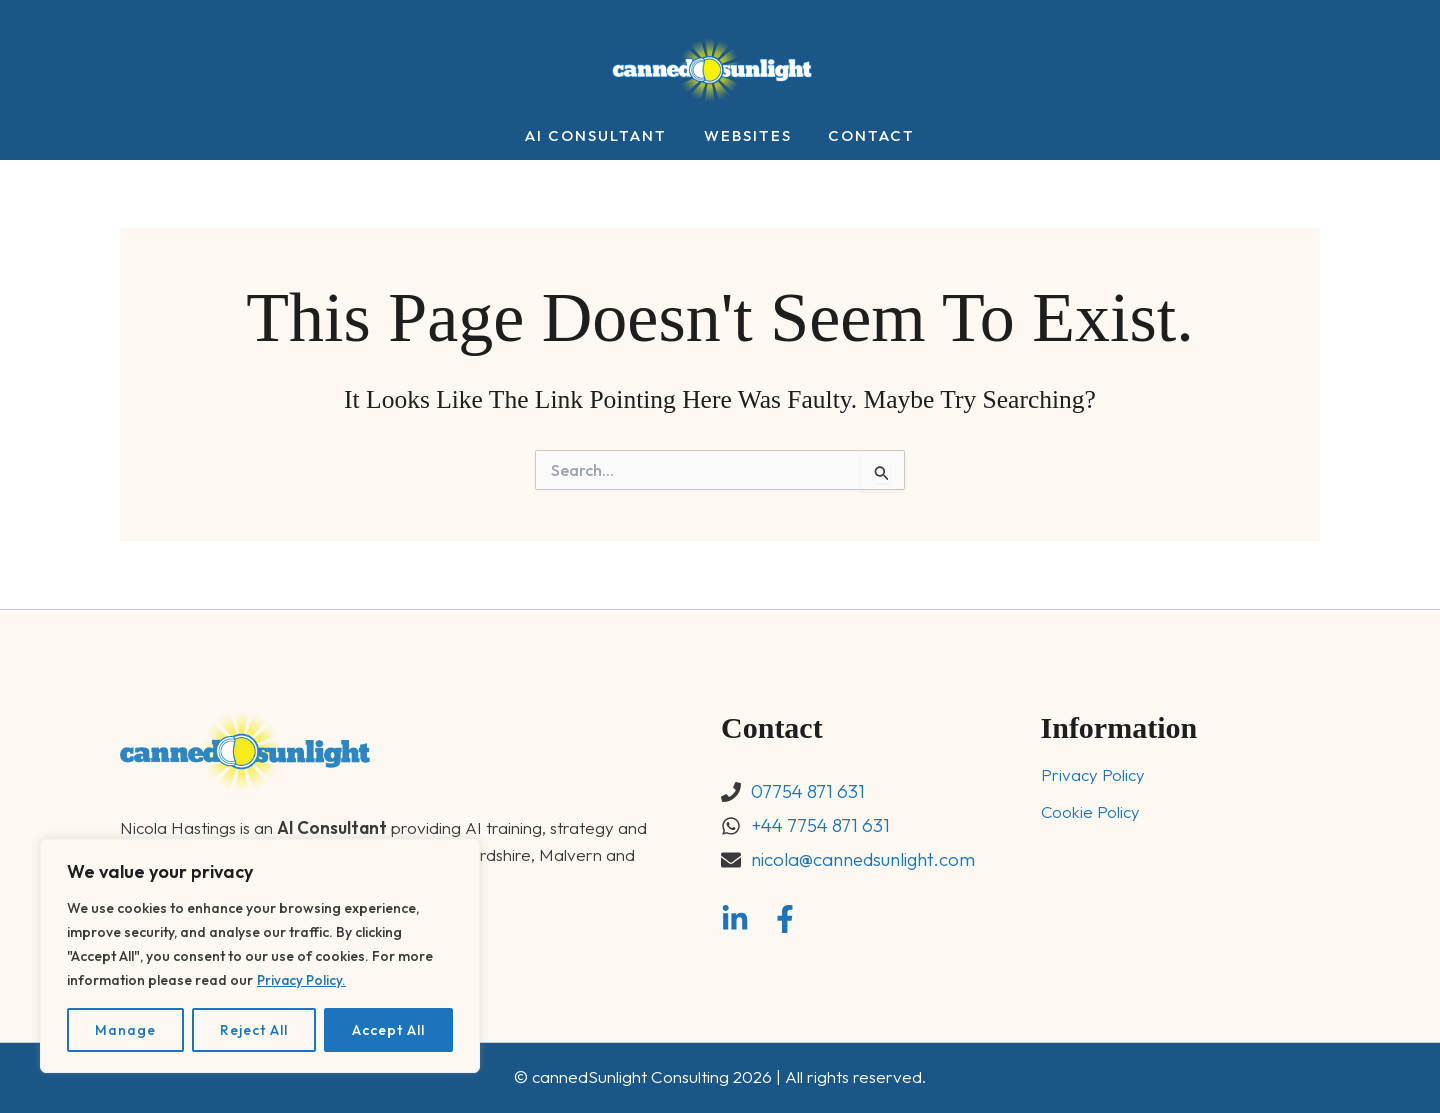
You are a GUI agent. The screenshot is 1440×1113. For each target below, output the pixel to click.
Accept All (388, 1030)
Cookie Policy (1091, 812)
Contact (865, 136)
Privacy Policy (1093, 775)
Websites (748, 136)
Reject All (254, 1030)
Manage (125, 1030)
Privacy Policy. (303, 980)
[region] (260, 956)
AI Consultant (603, 136)
